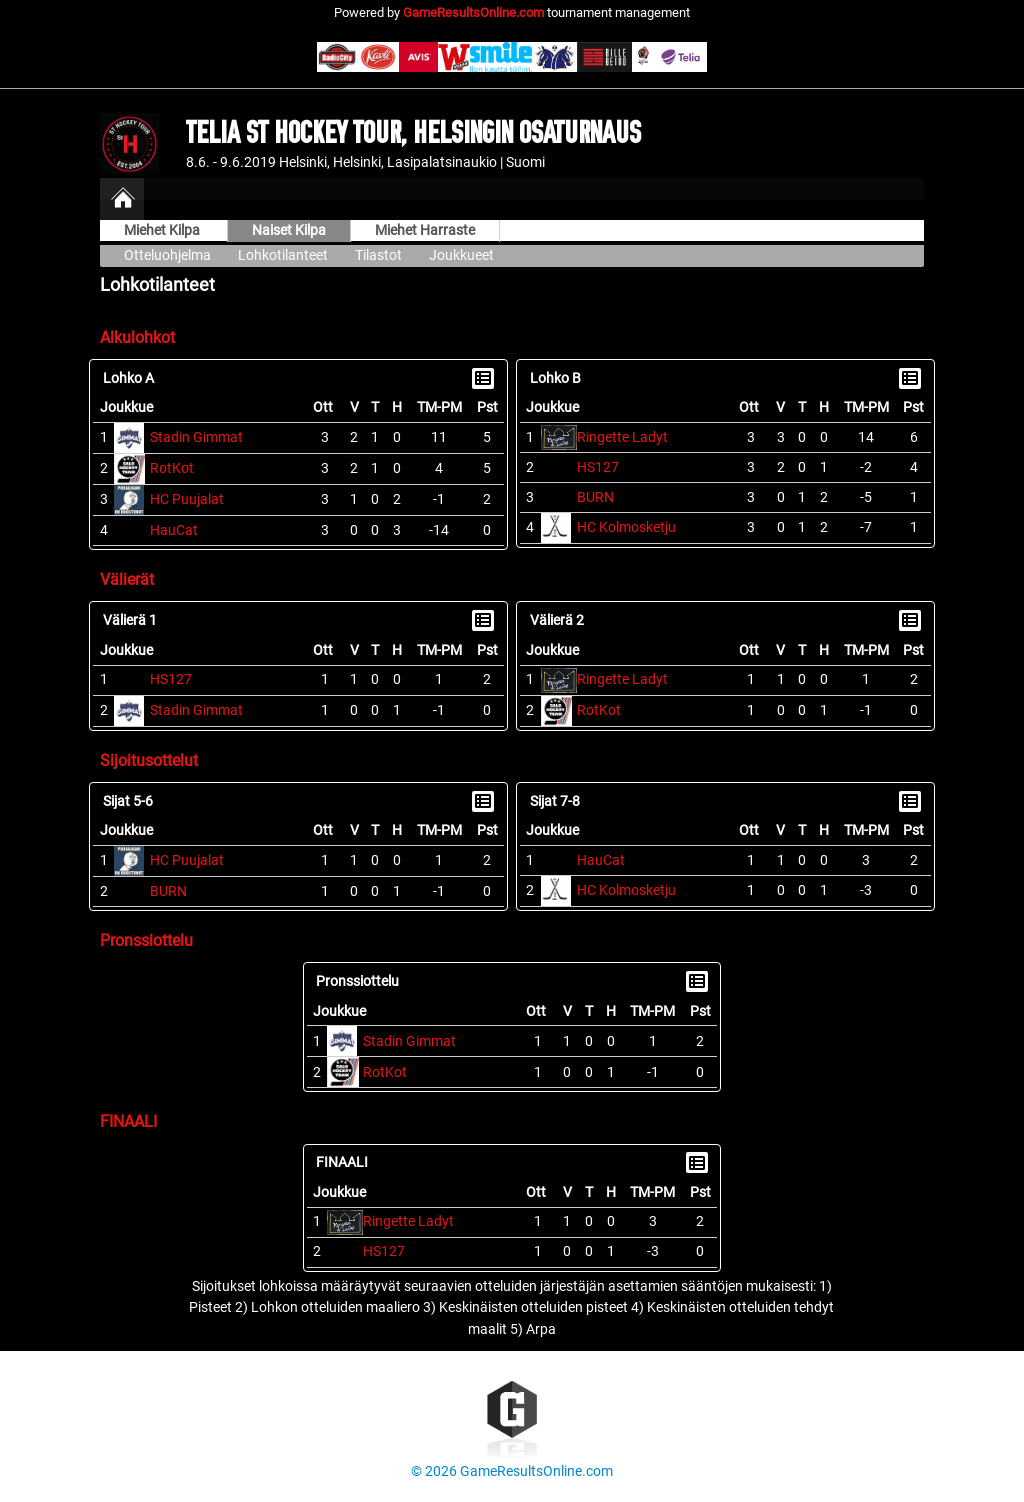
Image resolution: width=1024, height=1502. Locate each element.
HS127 (598, 467)
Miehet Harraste (425, 230)
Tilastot (378, 255)
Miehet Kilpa (163, 230)
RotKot (172, 468)
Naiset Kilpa (289, 230)
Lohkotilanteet (283, 255)
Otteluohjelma (167, 255)
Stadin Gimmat (196, 437)
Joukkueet (461, 255)
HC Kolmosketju (626, 527)
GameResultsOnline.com (473, 12)
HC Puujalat (187, 499)
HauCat (174, 530)
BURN (595, 497)
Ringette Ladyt (622, 437)
